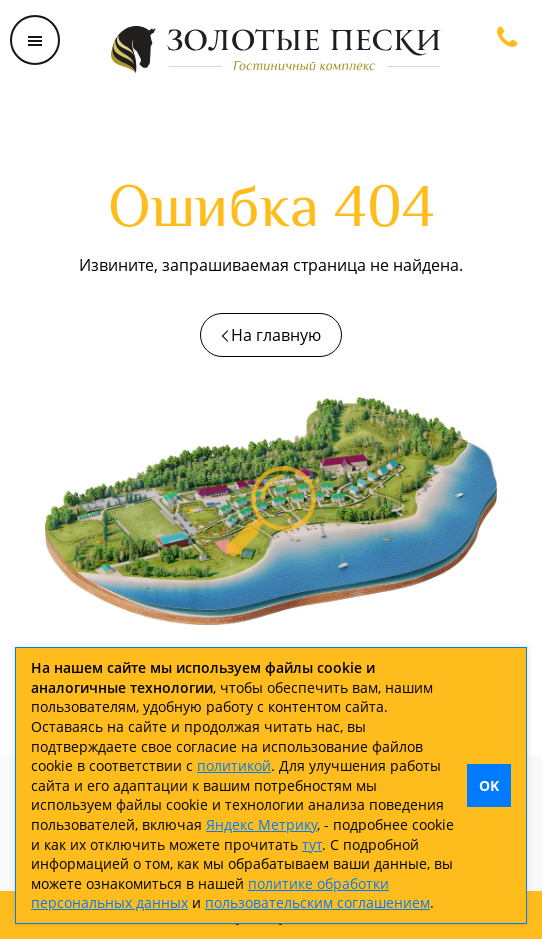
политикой (234, 765)
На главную (276, 335)
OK (489, 785)
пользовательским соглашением (317, 902)
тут (312, 844)
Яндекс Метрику (261, 824)
